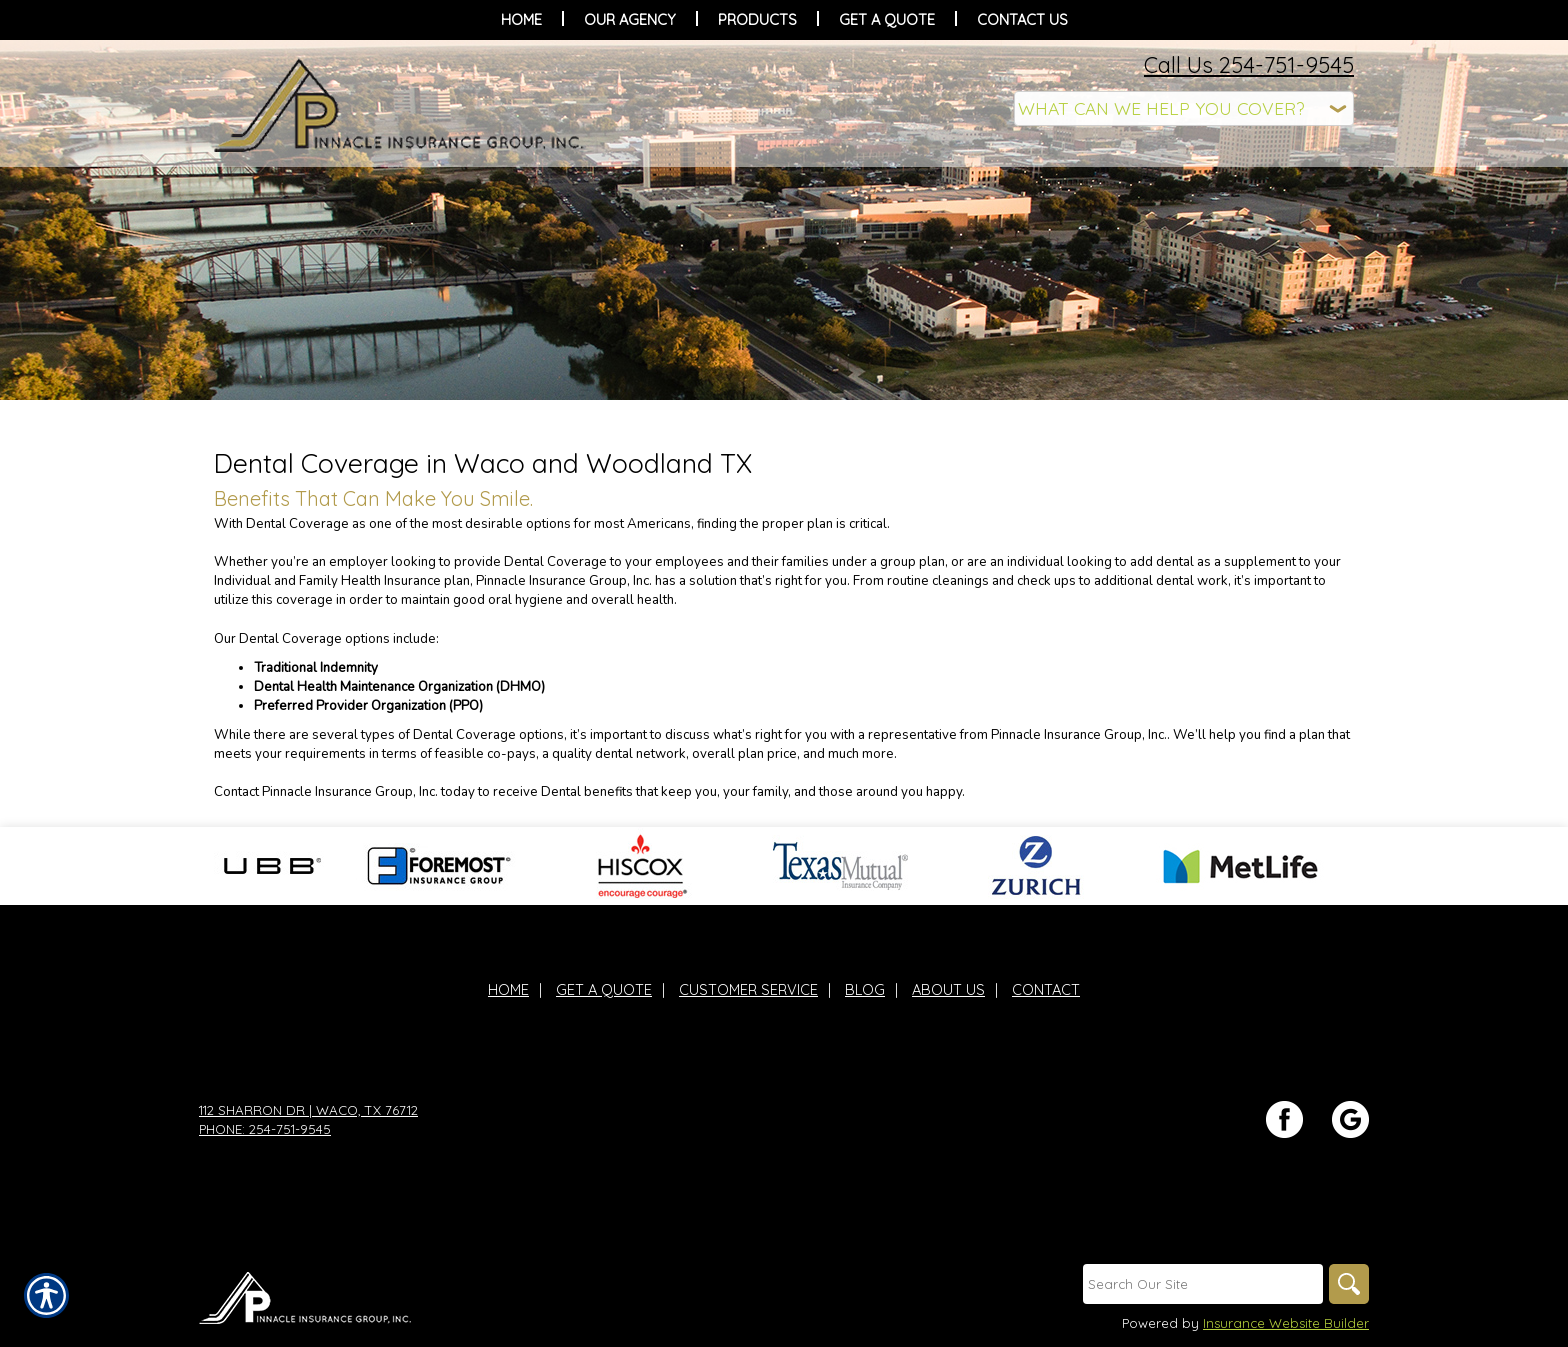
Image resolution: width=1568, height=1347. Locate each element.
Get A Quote (604, 989)
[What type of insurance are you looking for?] (1184, 108)
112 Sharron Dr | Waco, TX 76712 (308, 1110)
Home (508, 989)
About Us (948, 989)
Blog (865, 989)
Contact (1046, 989)
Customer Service (748, 989)
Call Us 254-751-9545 (1249, 65)
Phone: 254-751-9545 (265, 1129)
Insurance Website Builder (1286, 1323)
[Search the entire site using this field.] (1203, 1284)
